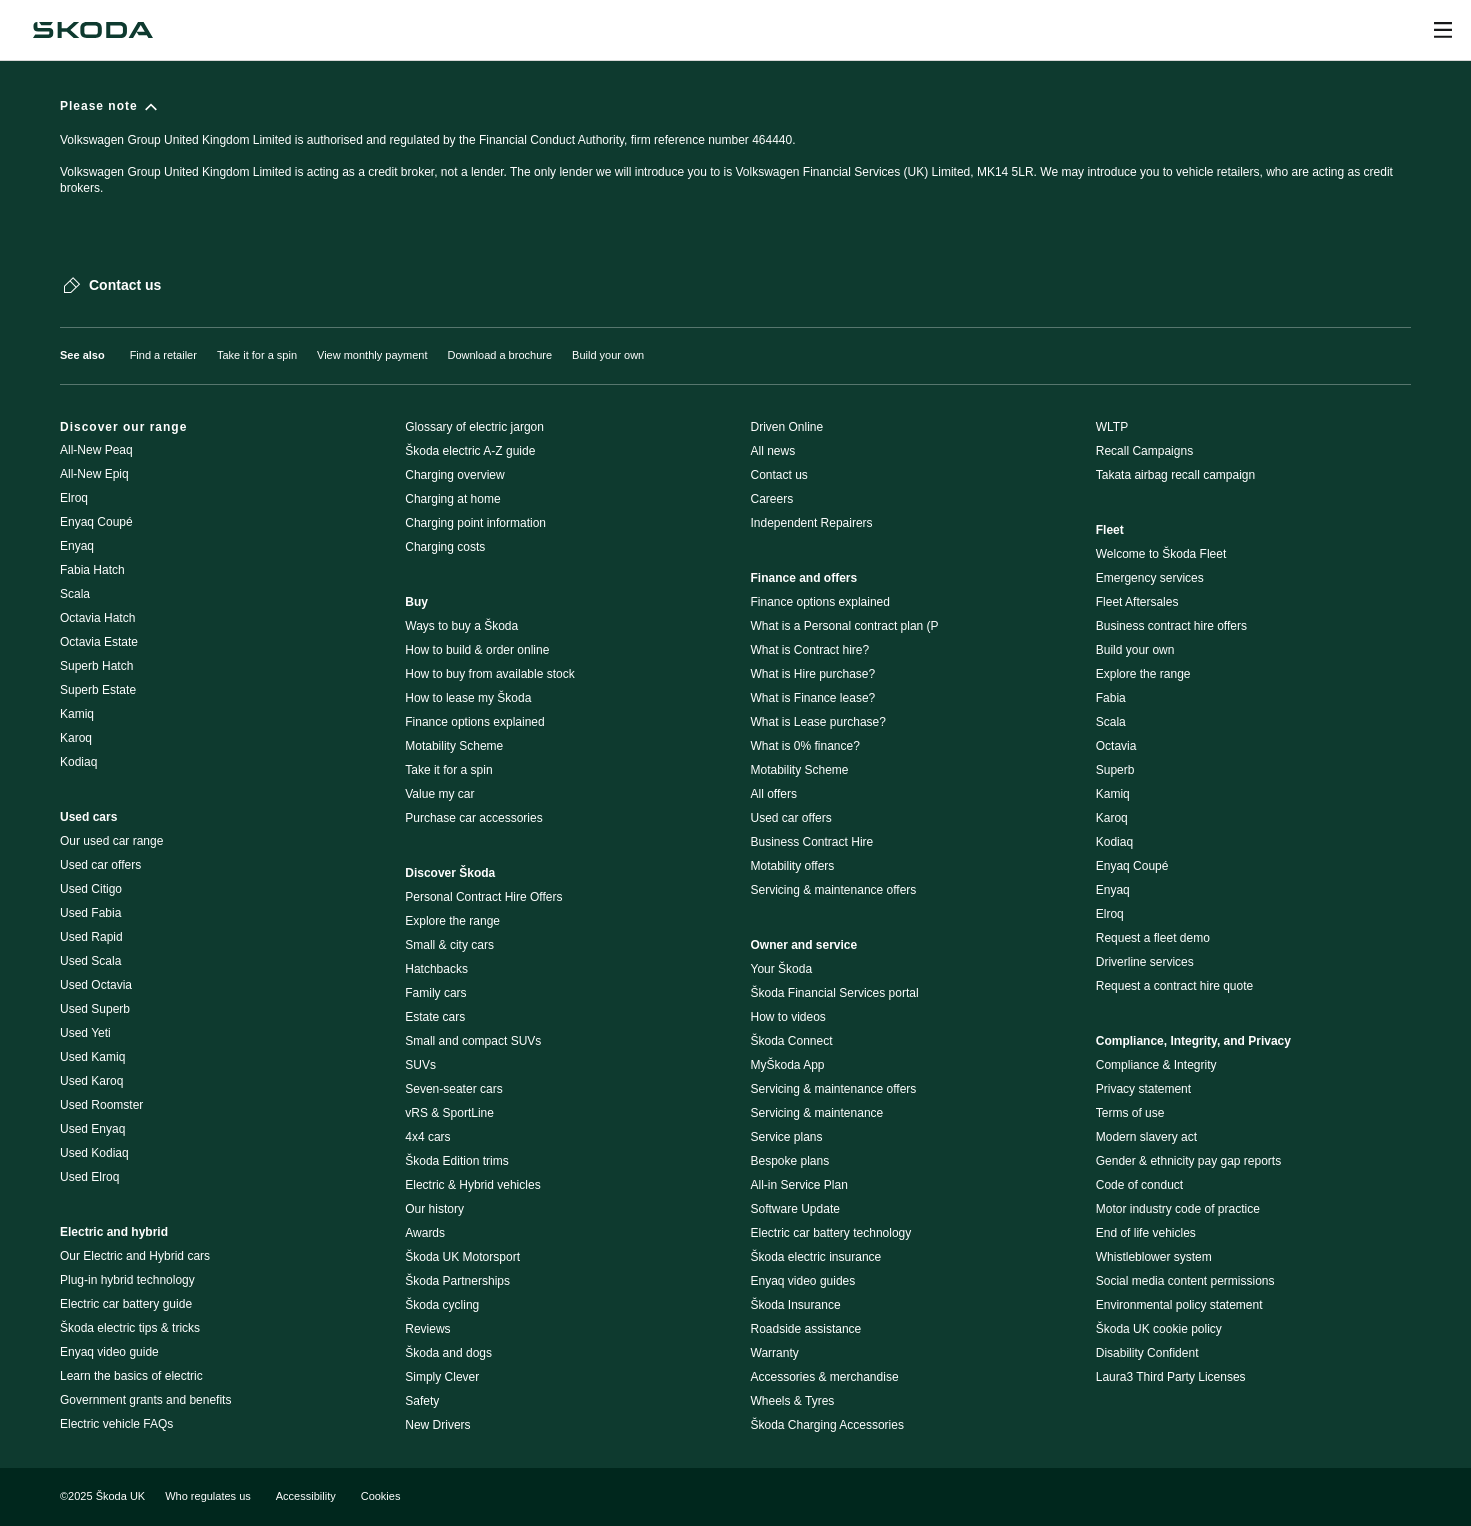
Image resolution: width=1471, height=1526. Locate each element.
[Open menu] (1443, 30)
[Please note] (735, 156)
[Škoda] (93, 30)
